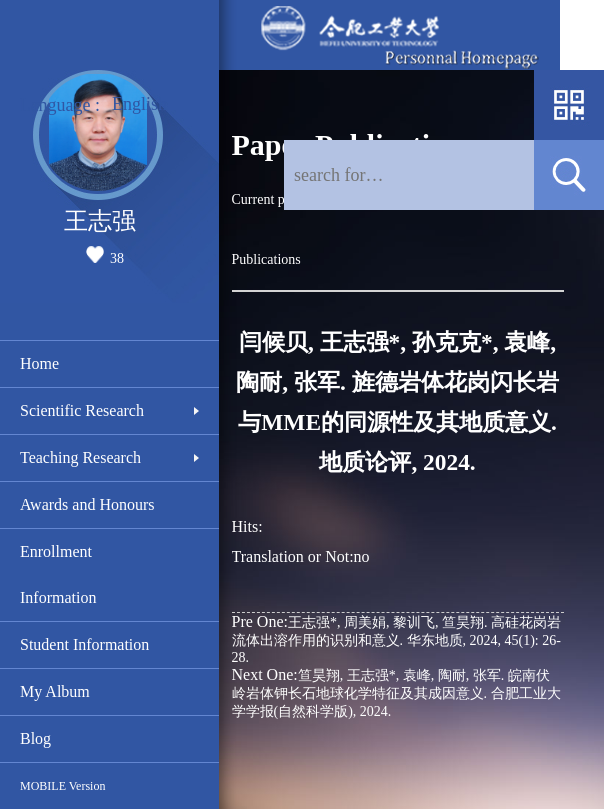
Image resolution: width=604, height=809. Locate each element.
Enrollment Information (58, 574)
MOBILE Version (62, 786)
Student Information (84, 644)
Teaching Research (80, 457)
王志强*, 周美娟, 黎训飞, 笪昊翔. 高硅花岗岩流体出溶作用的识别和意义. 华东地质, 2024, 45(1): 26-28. (396, 639)
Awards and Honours (87, 504)
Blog (35, 738)
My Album (55, 691)
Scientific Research (82, 410)
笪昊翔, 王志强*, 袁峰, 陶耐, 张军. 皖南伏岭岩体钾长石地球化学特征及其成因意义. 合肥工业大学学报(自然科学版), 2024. (396, 692)
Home (39, 363)
